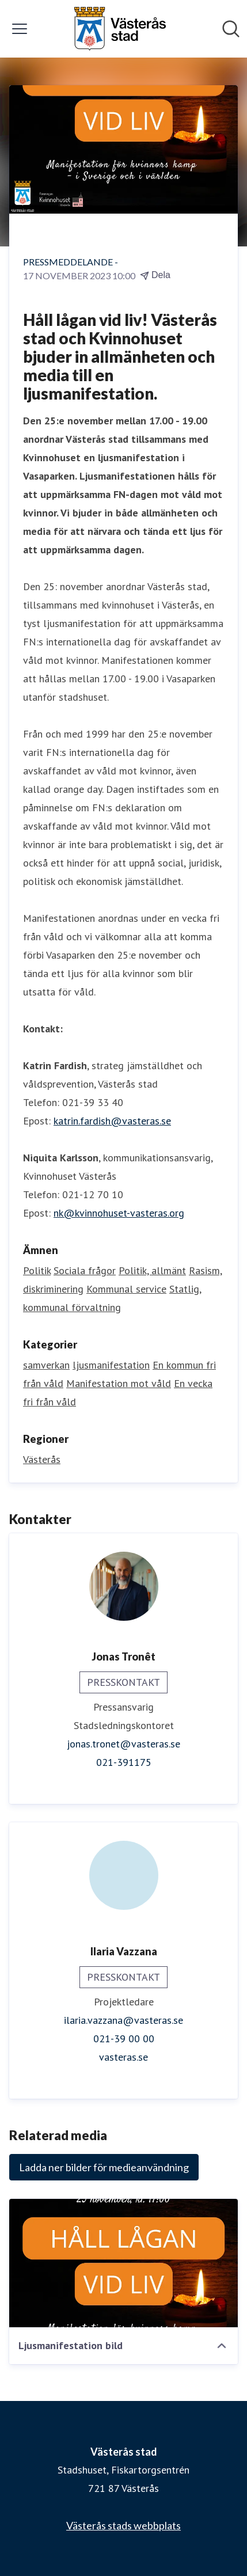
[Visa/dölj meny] (19, 29)
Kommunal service (126, 1288)
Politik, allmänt (152, 1270)
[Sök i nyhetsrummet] (231, 29)
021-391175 (123, 1762)
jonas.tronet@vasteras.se (123, 1743)
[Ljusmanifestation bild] (123, 2263)
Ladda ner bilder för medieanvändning (104, 2167)
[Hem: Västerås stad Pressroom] (119, 29)
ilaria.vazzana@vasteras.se (123, 2020)
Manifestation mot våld (118, 1383)
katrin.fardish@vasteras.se (112, 1120)
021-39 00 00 (123, 2038)
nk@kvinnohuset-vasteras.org (119, 1212)
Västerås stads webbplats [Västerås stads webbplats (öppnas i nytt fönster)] (123, 2525)
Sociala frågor (85, 1270)
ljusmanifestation (111, 1364)
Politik (37, 1270)
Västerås (41, 1459)
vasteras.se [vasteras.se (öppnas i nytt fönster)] (123, 2057)
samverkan (46, 1364)
